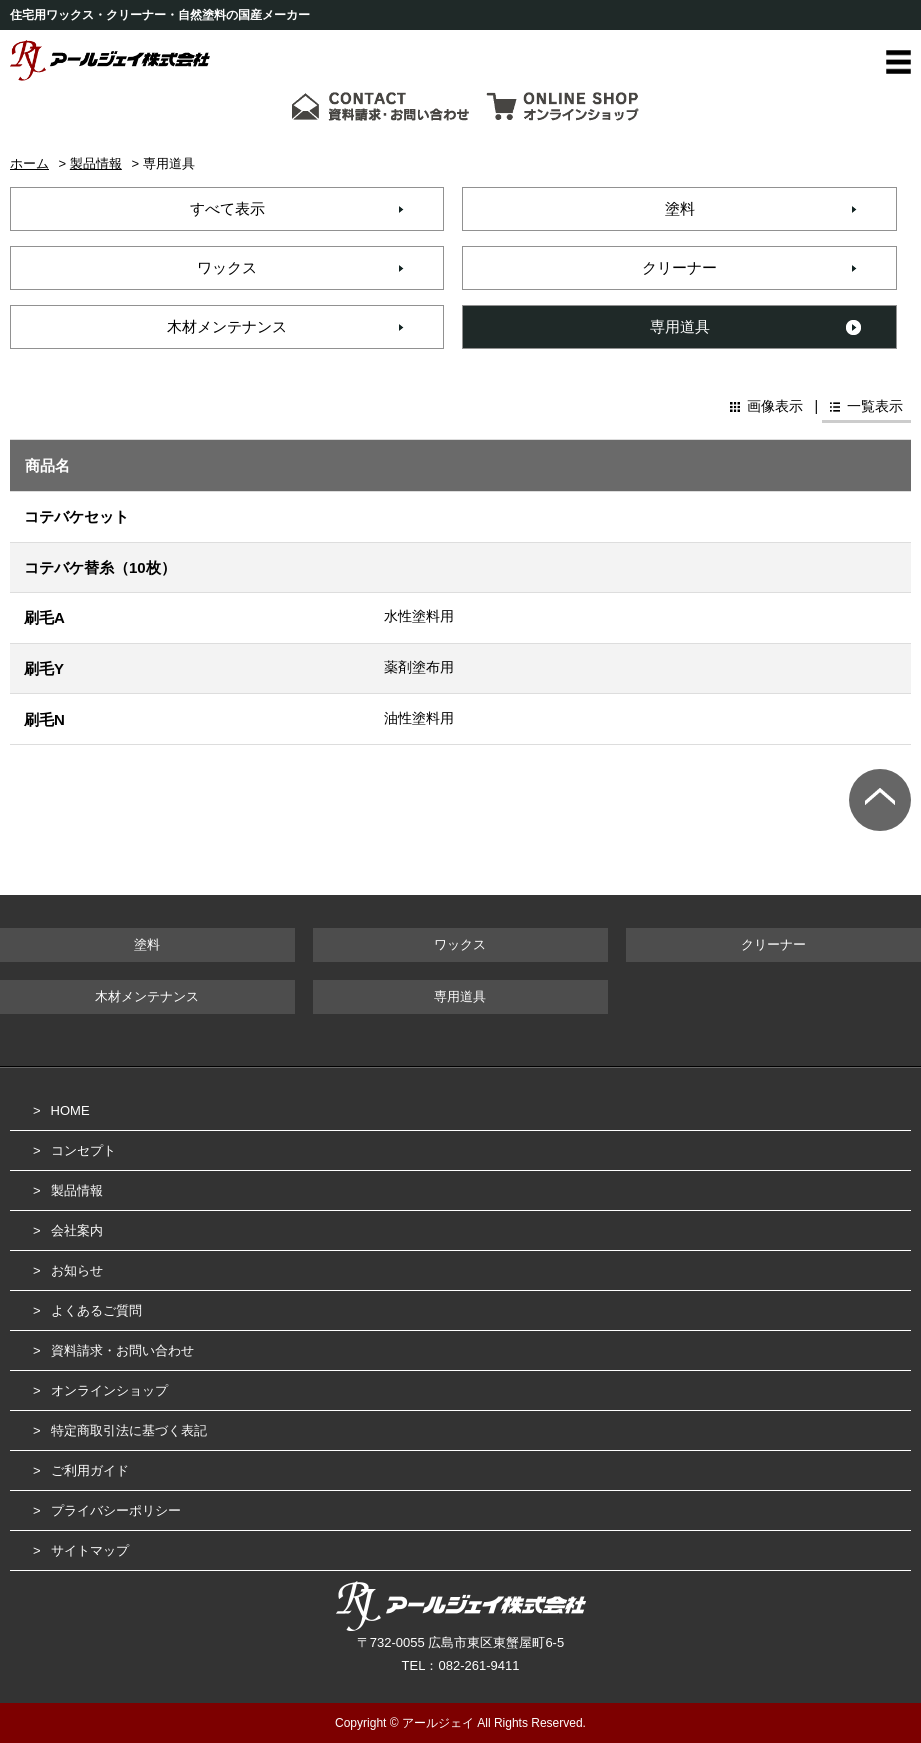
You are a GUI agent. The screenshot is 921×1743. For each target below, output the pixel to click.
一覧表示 (873, 406)
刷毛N (44, 719)
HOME (70, 1110)
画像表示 (773, 406)
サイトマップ (90, 1550)
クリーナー (679, 267)
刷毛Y (44, 668)
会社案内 (77, 1230)
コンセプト (83, 1150)
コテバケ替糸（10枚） (100, 567)
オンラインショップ (109, 1390)
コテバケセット (76, 516)
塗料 (680, 208)
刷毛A (44, 617)
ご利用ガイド (90, 1470)
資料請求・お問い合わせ (122, 1350)
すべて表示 (227, 208)
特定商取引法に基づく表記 (129, 1430)
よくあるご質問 (96, 1310)
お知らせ (77, 1270)
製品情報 (96, 163)
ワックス (227, 267)
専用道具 (680, 326)
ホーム (29, 163)
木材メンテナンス (227, 326)
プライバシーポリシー (116, 1510)
